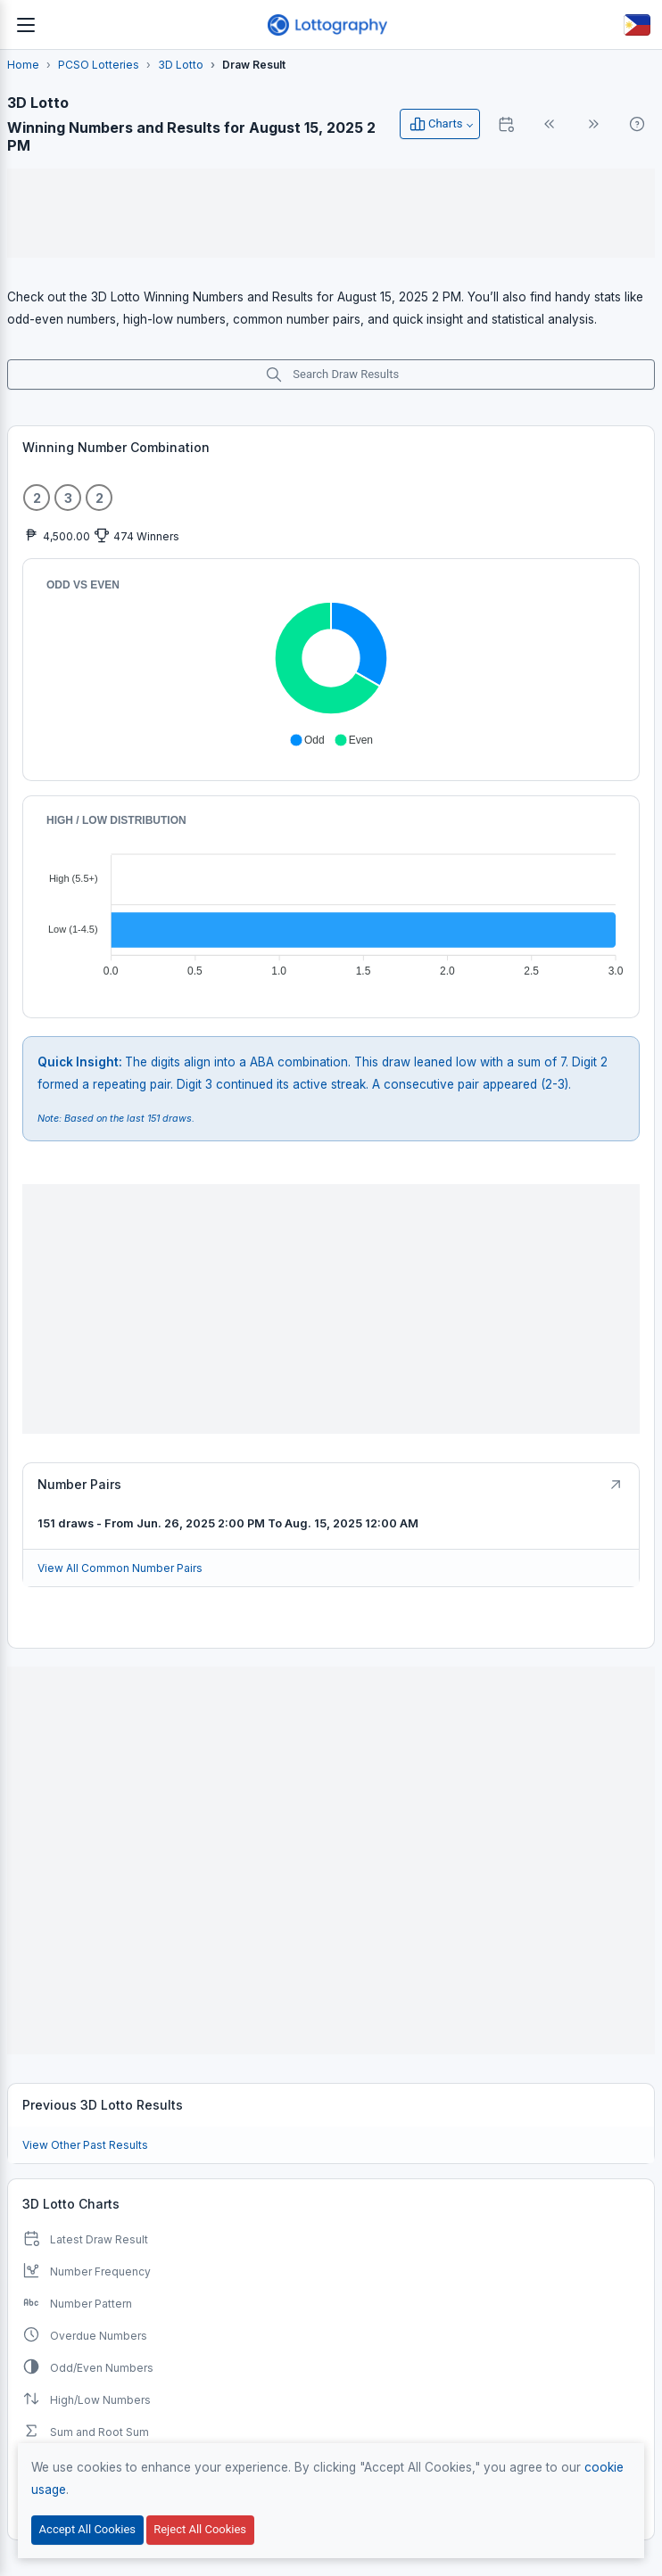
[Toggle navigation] (26, 25)
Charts (435, 124)
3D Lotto (180, 64)
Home (23, 64)
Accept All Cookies (87, 2529)
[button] (307, 740)
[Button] (637, 25)
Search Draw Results (332, 374)
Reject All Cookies (199, 2529)
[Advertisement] (331, 213)
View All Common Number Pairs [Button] (120, 1568)
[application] (331, 662)
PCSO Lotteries (98, 64)
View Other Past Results (85, 2145)
